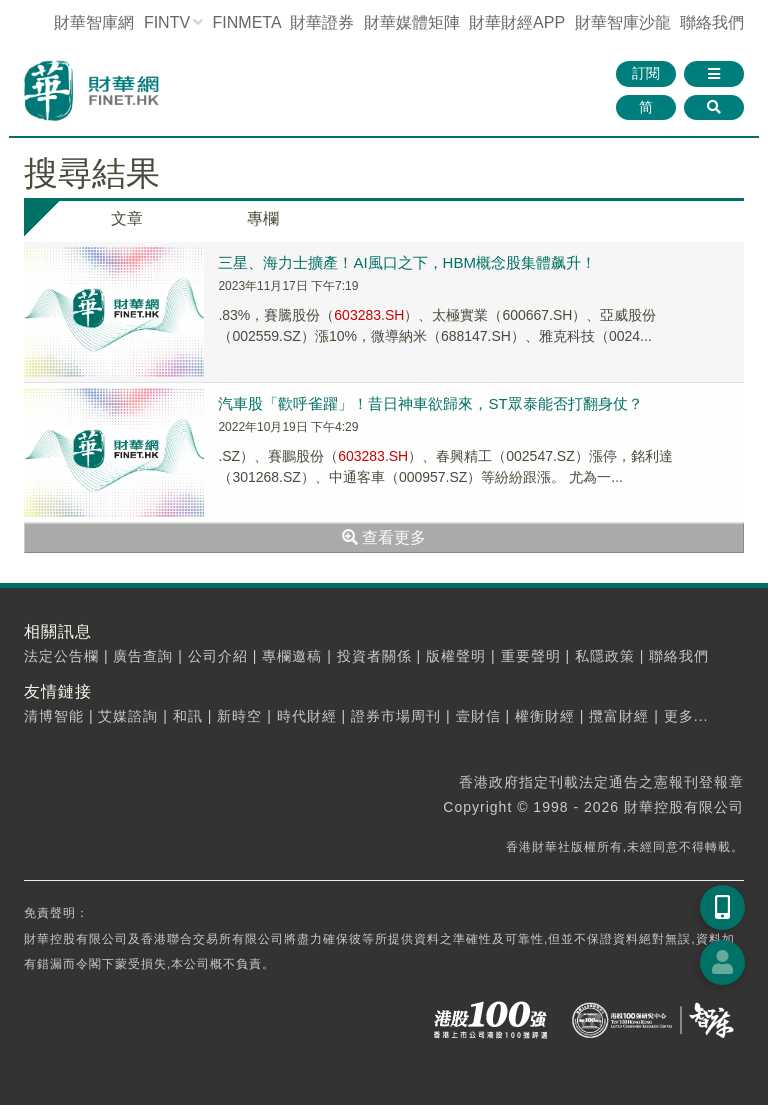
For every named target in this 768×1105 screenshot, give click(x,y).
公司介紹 (218, 656)
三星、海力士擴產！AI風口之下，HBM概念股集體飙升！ (407, 262)
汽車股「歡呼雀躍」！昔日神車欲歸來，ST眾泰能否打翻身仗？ (430, 403)
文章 (127, 218)
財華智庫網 (94, 22)
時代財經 (307, 716)
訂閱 (646, 73)
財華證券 (322, 22)
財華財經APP (517, 22)
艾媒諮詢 (128, 716)
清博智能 (54, 716)
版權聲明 (456, 656)
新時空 (239, 716)
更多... (686, 716)
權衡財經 (545, 716)
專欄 (263, 218)
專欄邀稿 (292, 656)
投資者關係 (374, 656)
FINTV (167, 22)
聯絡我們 (712, 22)
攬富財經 (619, 716)
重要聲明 (531, 656)
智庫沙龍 (623, 22)
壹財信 (478, 716)
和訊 (188, 716)
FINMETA (247, 22)
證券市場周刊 (396, 716)
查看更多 (384, 537)
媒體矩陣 (412, 22)
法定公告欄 (61, 656)
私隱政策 (605, 656)
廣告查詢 (143, 656)
